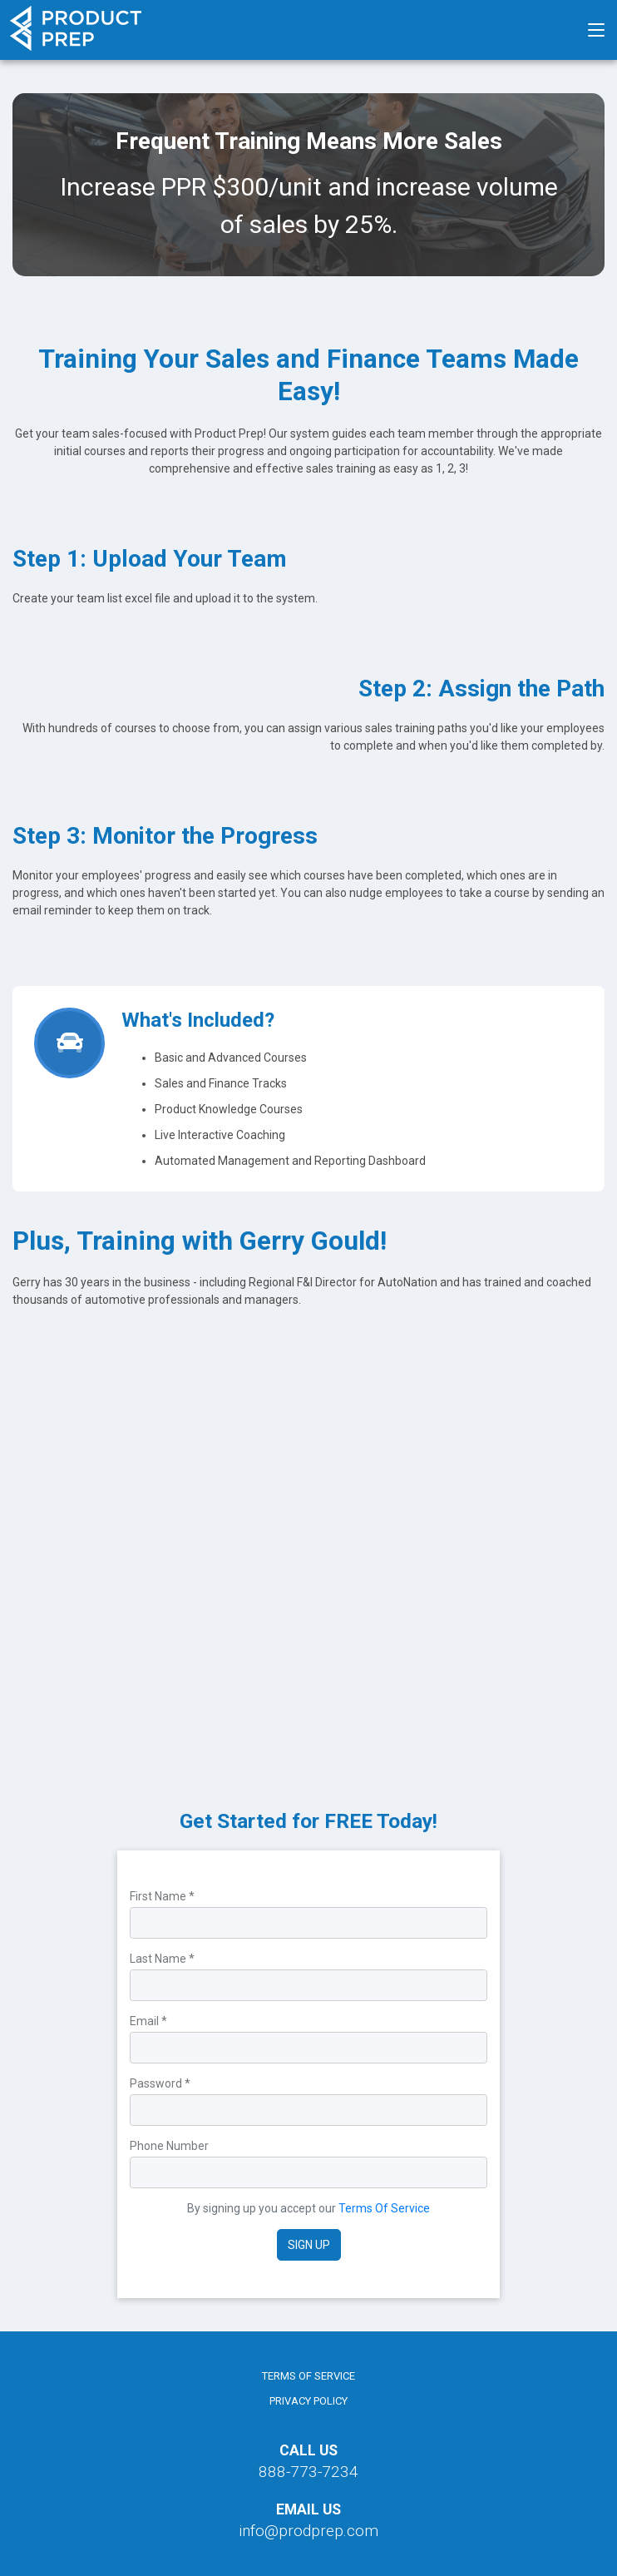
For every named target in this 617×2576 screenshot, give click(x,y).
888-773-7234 (308, 2471)
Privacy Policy (308, 2401)
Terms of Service (308, 2376)
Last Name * (162, 1958)
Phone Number (169, 2145)
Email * (148, 2021)
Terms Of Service (384, 2208)
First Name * (162, 1896)
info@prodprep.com (308, 2530)
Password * (160, 2083)
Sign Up (309, 2245)
